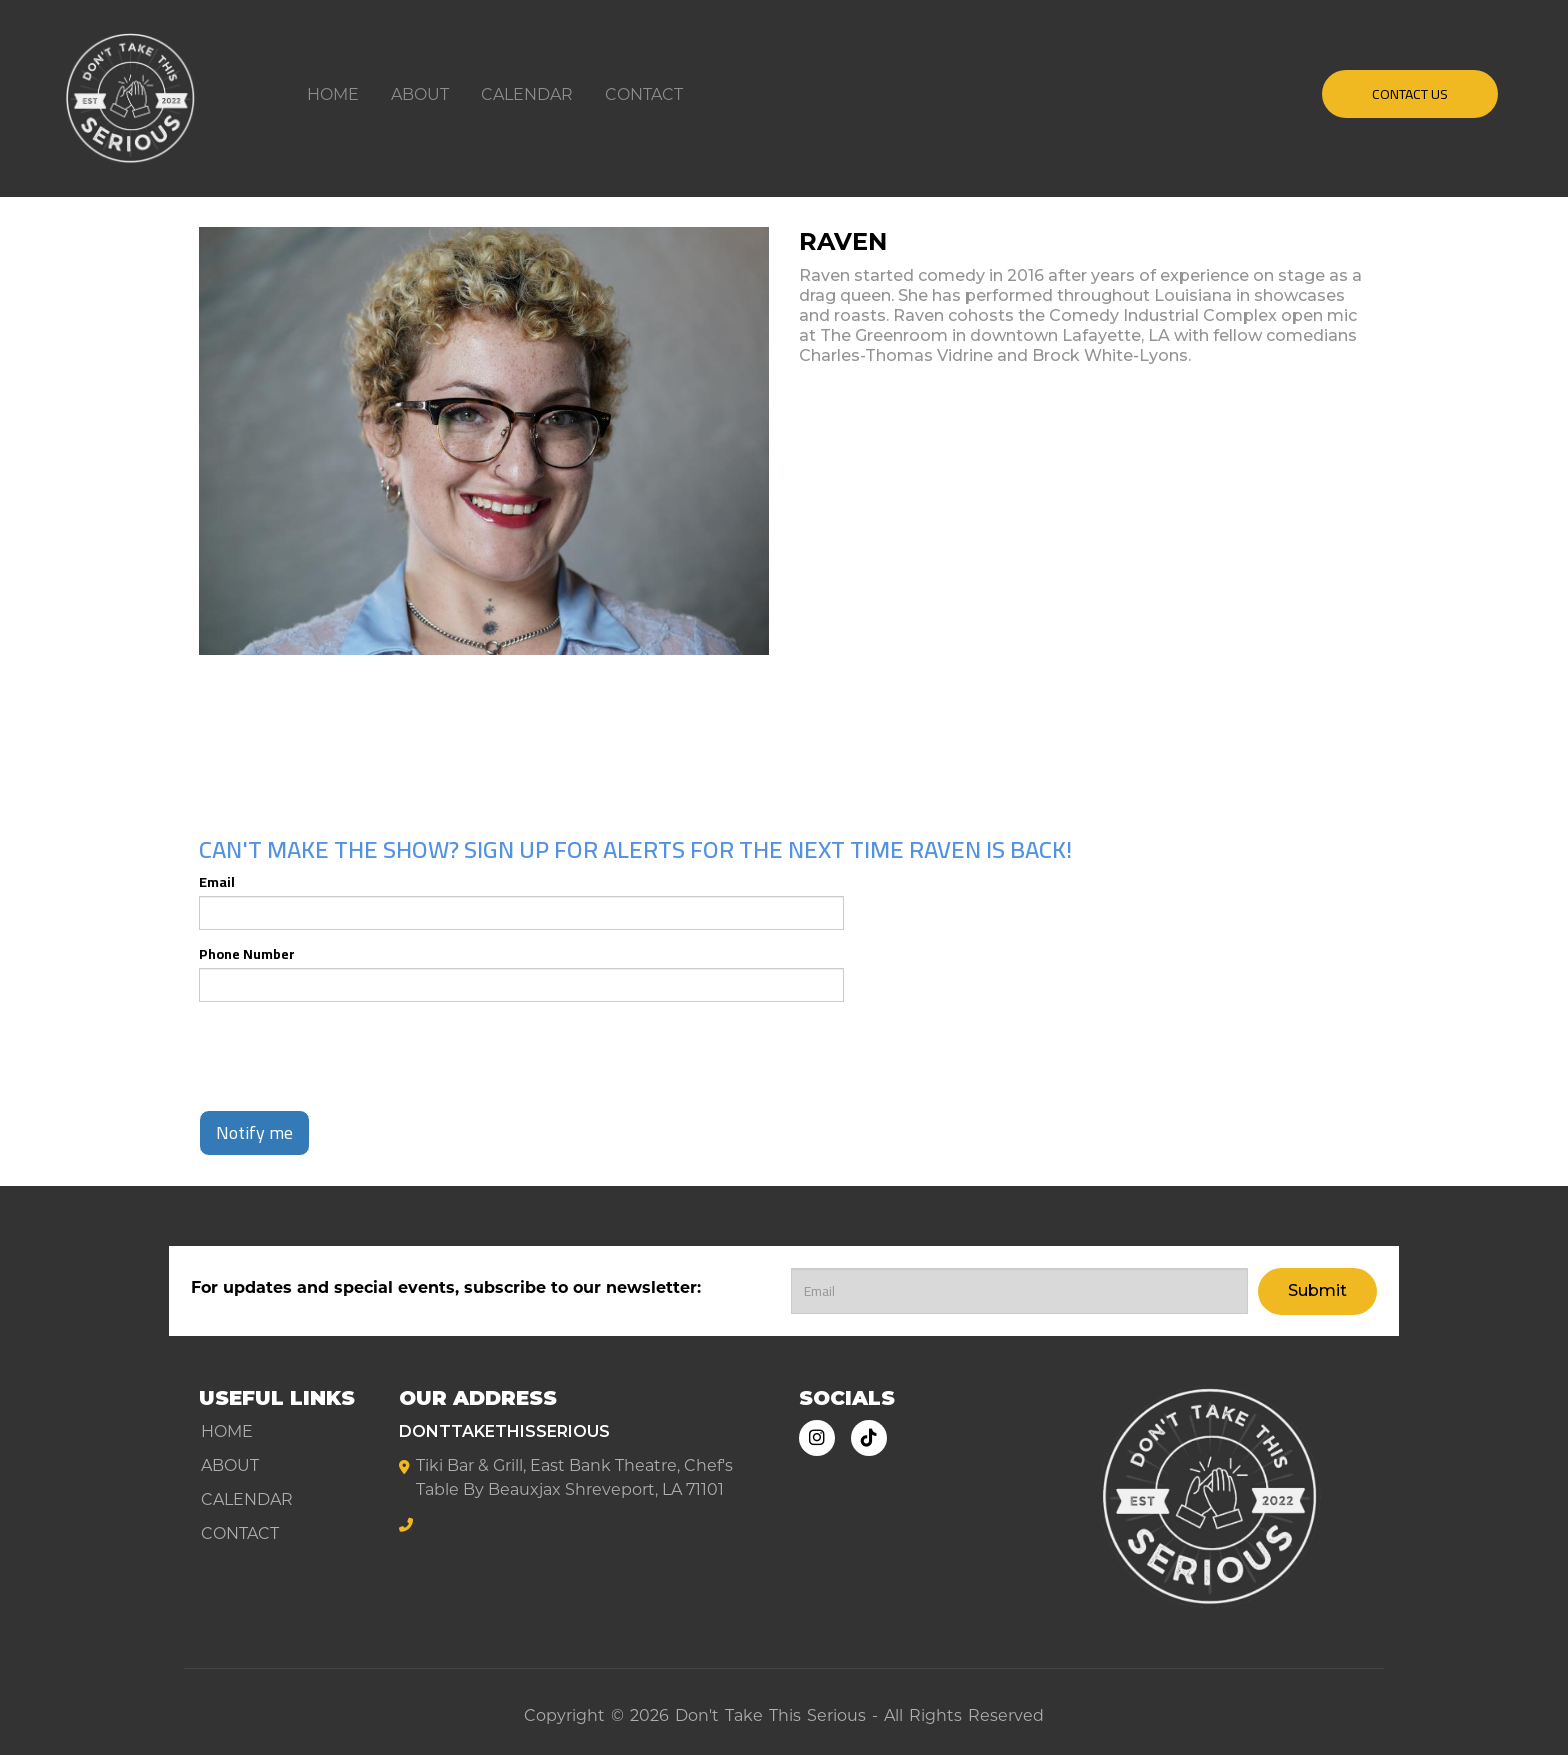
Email (217, 882)
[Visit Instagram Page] (817, 1438)
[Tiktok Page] (869, 1438)
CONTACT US (1410, 94)
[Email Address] (1019, 1291)
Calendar (527, 94)
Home (333, 94)
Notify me (254, 1132)
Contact (644, 94)
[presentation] (351, 1056)
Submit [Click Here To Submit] (1317, 1290)
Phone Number (247, 954)
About (420, 94)
